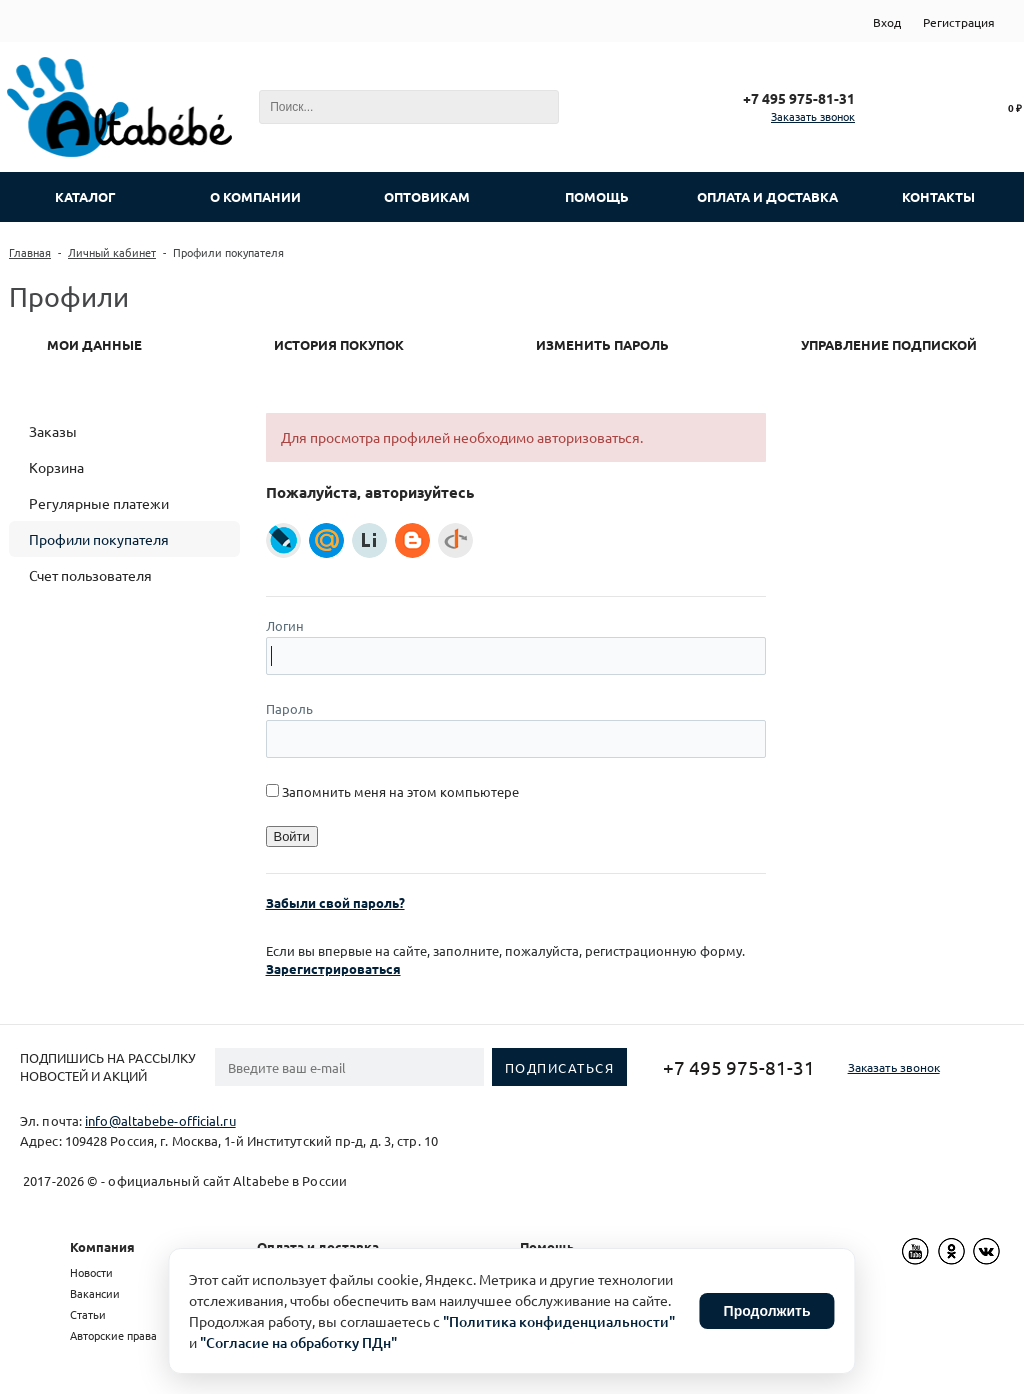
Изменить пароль (602, 344)
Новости (91, 1272)
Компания (102, 1246)
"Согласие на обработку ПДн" (298, 1342)
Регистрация (959, 22)
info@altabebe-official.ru (160, 1120)
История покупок (339, 344)
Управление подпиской (889, 344)
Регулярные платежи (99, 503)
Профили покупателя (99, 539)
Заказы (53, 431)
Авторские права (113, 1335)
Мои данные (94, 344)
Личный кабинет (112, 252)
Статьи (88, 1314)
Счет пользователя (90, 575)
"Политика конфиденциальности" (559, 1321)
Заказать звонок (813, 116)
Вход (887, 22)
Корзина (56, 467)
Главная (30, 252)
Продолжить (767, 1311)
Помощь (547, 1246)
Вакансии (95, 1293)
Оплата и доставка (318, 1246)
